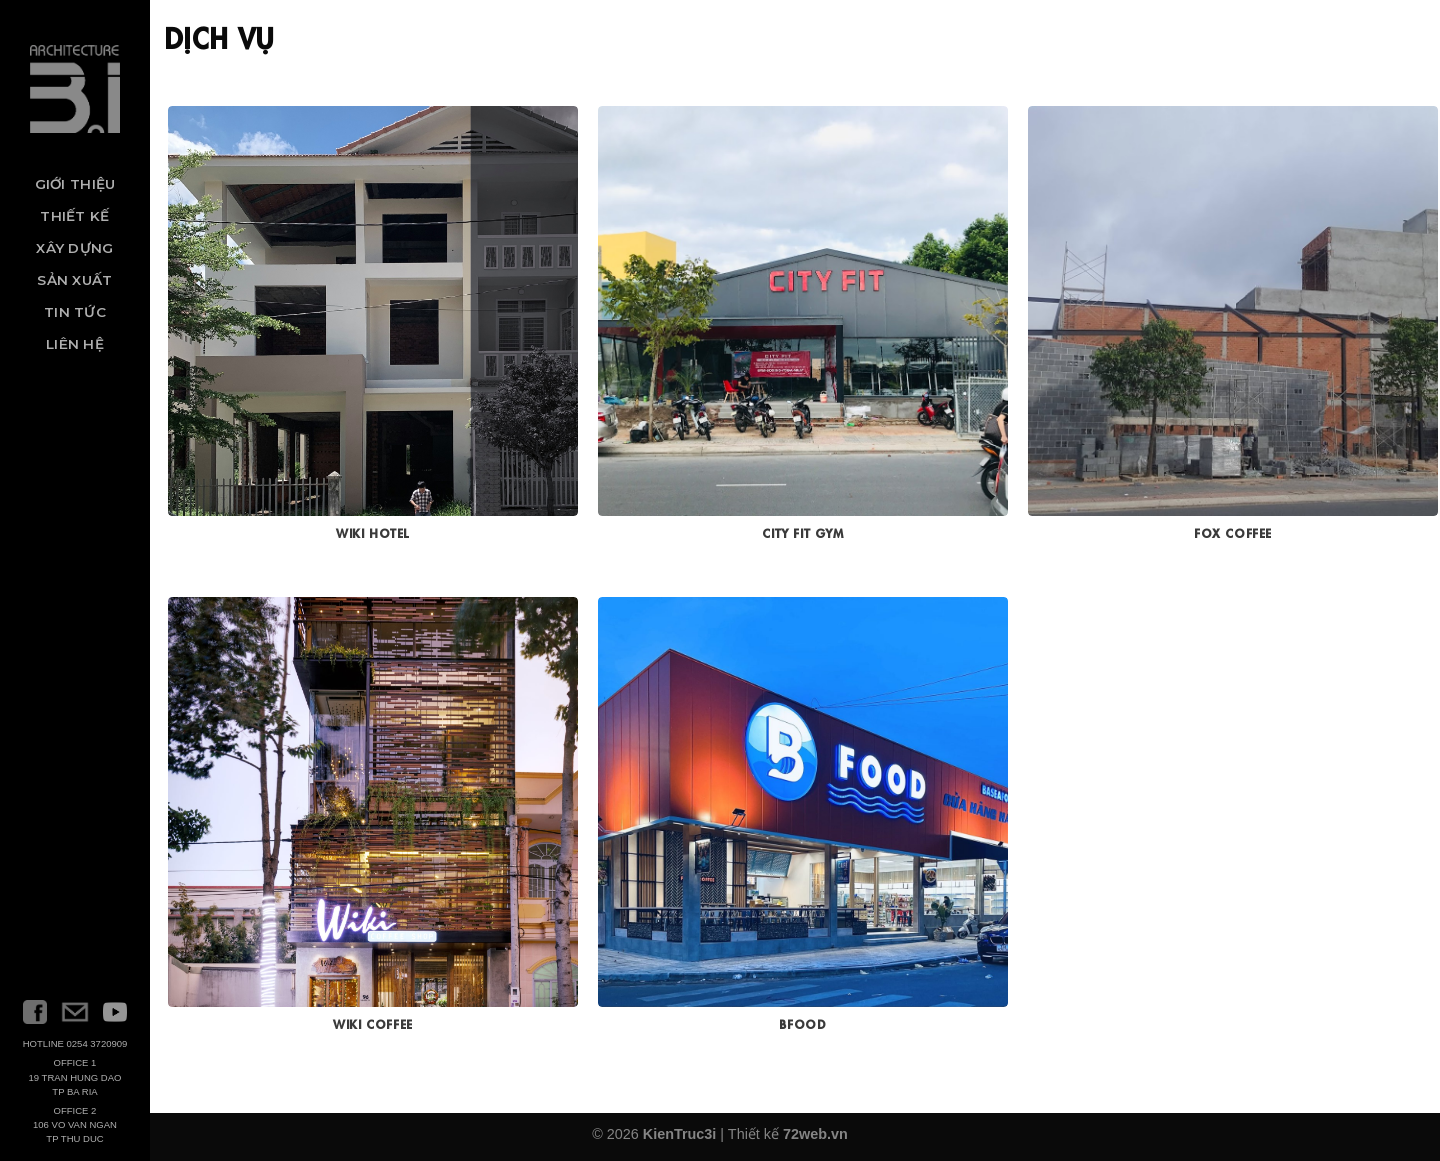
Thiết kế (74, 216)
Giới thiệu (75, 184)
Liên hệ (75, 344)
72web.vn (815, 1134)
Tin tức (75, 312)
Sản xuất (74, 280)
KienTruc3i (680, 1134)
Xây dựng (74, 248)
